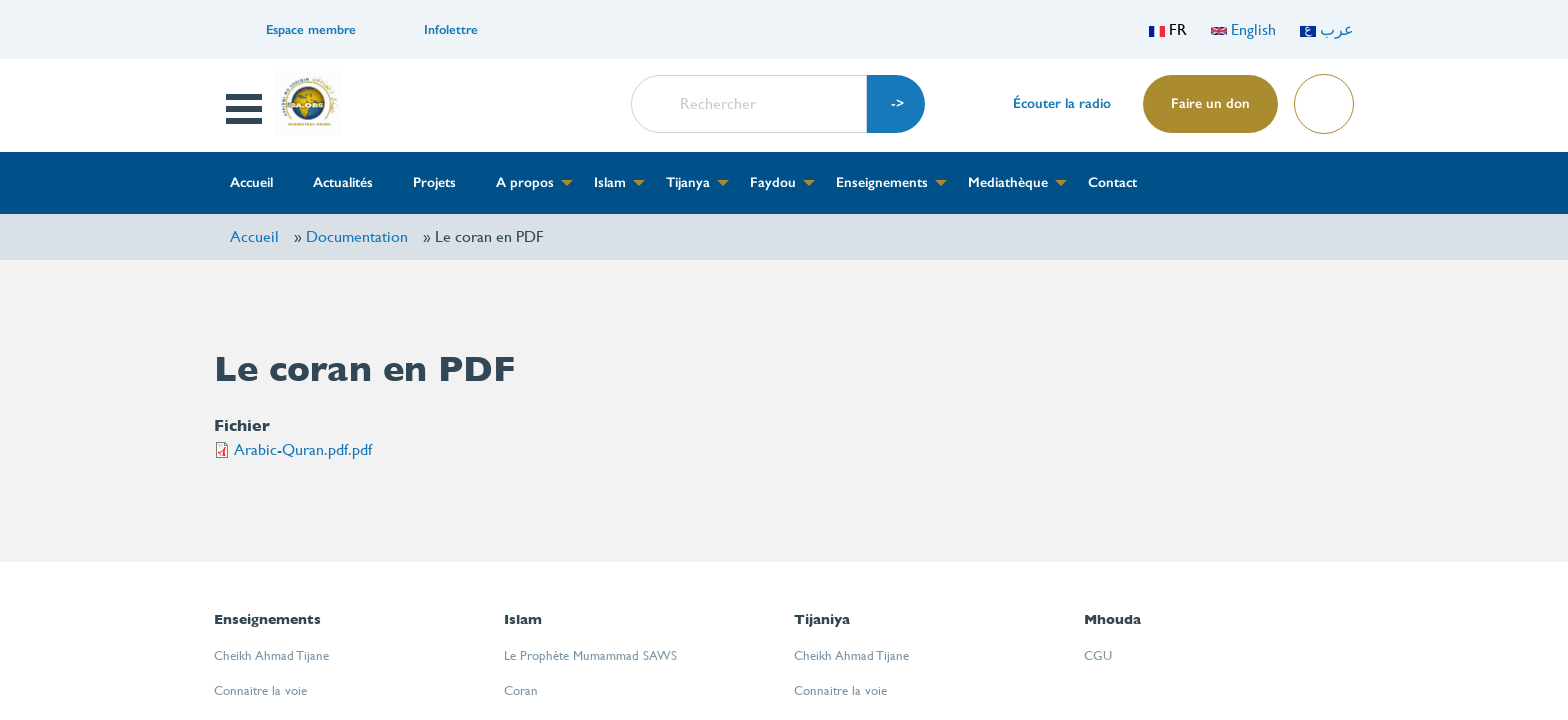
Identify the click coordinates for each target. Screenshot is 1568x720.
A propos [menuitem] (525, 182)
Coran (521, 690)
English (1243, 29)
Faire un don (1210, 103)
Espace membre (311, 29)
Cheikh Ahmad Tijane (271, 655)
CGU (1098, 655)
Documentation (357, 236)
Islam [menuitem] (610, 182)
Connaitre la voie (260, 690)
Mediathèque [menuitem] (1008, 182)
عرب (1327, 29)
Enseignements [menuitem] (882, 182)
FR (1168, 29)
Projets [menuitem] (434, 182)
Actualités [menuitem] (343, 182)
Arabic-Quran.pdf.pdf (303, 449)
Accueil (254, 236)
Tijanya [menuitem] (688, 182)
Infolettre (451, 29)
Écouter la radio (1062, 103)
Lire (1323, 97)
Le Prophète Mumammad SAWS (590, 655)
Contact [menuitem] (1112, 182)
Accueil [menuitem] (251, 182)
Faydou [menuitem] (773, 182)
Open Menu (246, 109)
